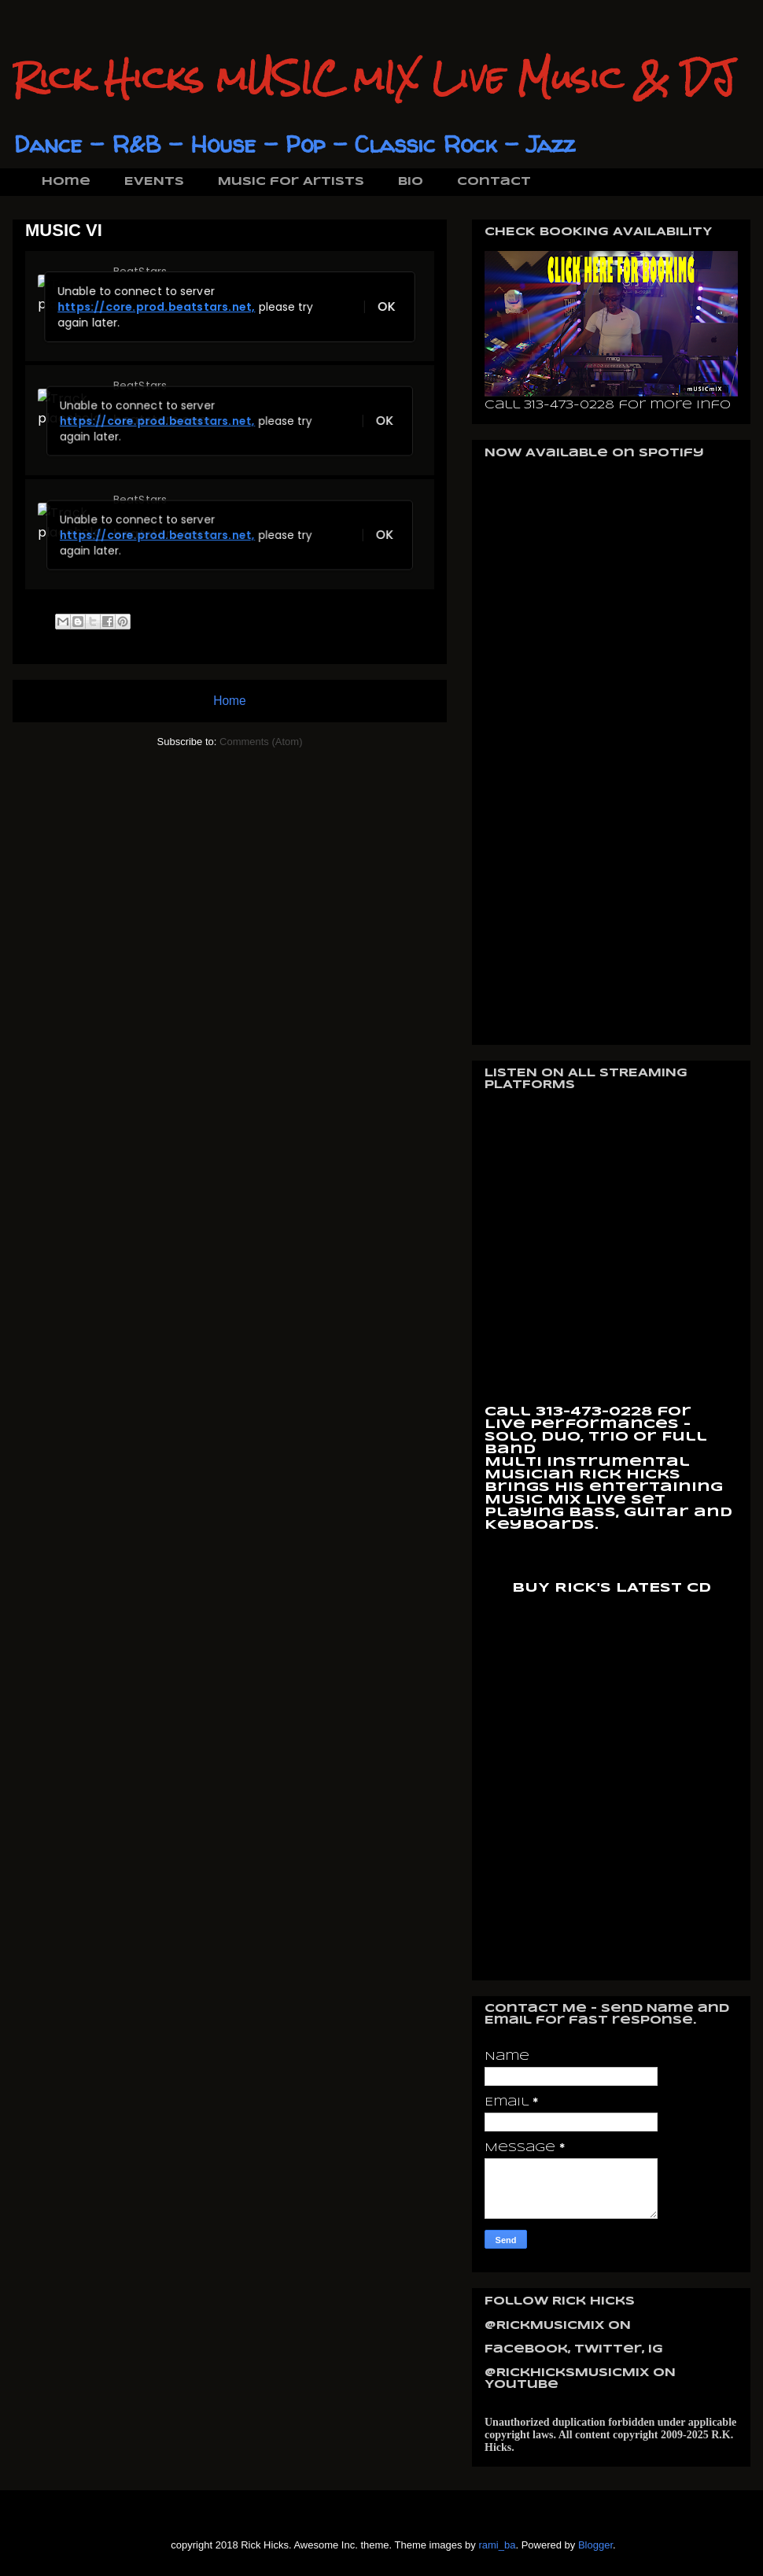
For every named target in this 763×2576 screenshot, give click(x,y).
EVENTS (154, 181)
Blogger (595, 2545)
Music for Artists (291, 181)
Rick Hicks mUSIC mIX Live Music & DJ (374, 78)
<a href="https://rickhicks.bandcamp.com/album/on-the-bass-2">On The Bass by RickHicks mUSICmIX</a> (612, 1780)
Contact (494, 181)
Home (66, 181)
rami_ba (496, 2545)
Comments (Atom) (260, 741)
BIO (410, 181)
